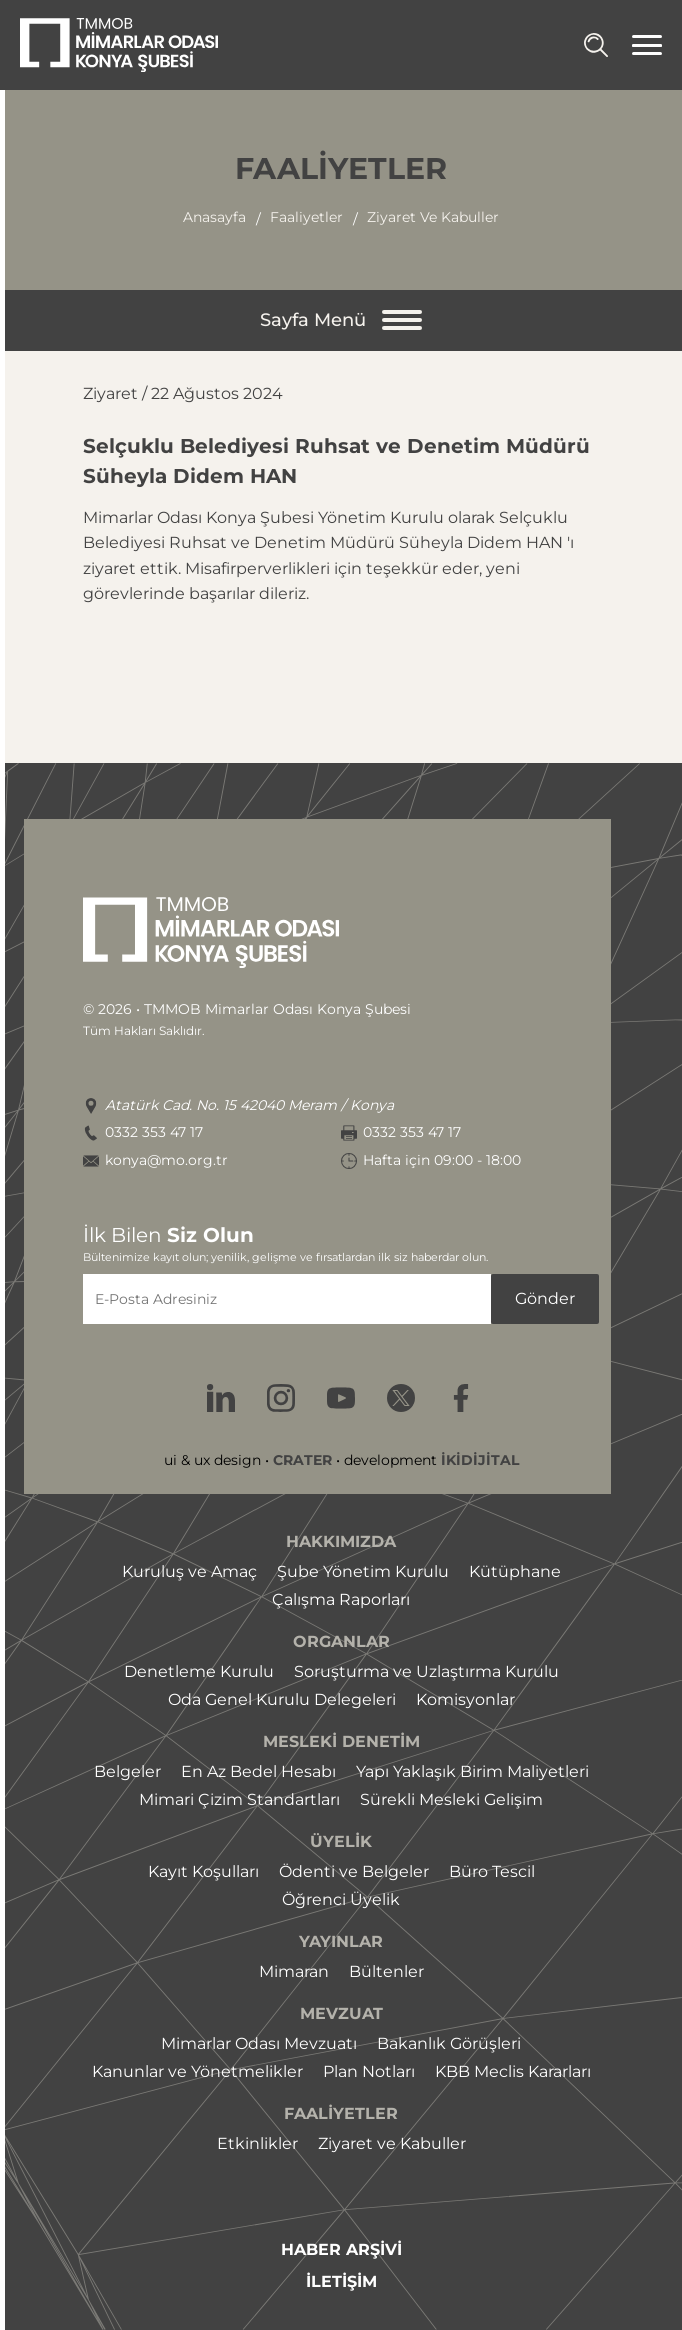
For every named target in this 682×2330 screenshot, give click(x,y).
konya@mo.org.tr (166, 1160)
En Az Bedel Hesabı (258, 1771)
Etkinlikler (257, 2143)
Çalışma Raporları (341, 1599)
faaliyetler (306, 217)
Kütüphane (515, 1571)
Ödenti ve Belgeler (354, 1871)
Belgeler (127, 1771)
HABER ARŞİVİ (341, 2250)
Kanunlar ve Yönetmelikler (197, 2071)
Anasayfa (214, 217)
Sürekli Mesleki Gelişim (451, 1799)
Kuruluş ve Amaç (189, 1571)
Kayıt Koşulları (203, 1871)
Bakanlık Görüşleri (449, 2043)
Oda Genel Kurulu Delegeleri (282, 1699)
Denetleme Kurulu (199, 1671)
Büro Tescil (492, 1871)
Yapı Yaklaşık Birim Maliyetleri (472, 1771)
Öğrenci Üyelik (341, 1899)
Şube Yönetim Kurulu (363, 1571)
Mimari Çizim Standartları (239, 1799)
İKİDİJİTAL (480, 1460)
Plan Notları (369, 2071)
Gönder (545, 1298)
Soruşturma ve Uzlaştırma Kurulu (426, 1671)
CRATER (302, 1460)
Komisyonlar (465, 1699)
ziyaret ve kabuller (433, 217)
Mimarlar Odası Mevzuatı (259, 2043)
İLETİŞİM (341, 2282)
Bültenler (386, 1971)
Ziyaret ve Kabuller (392, 2143)
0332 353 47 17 (154, 1132)
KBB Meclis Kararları (513, 2071)
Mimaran (294, 1971)
